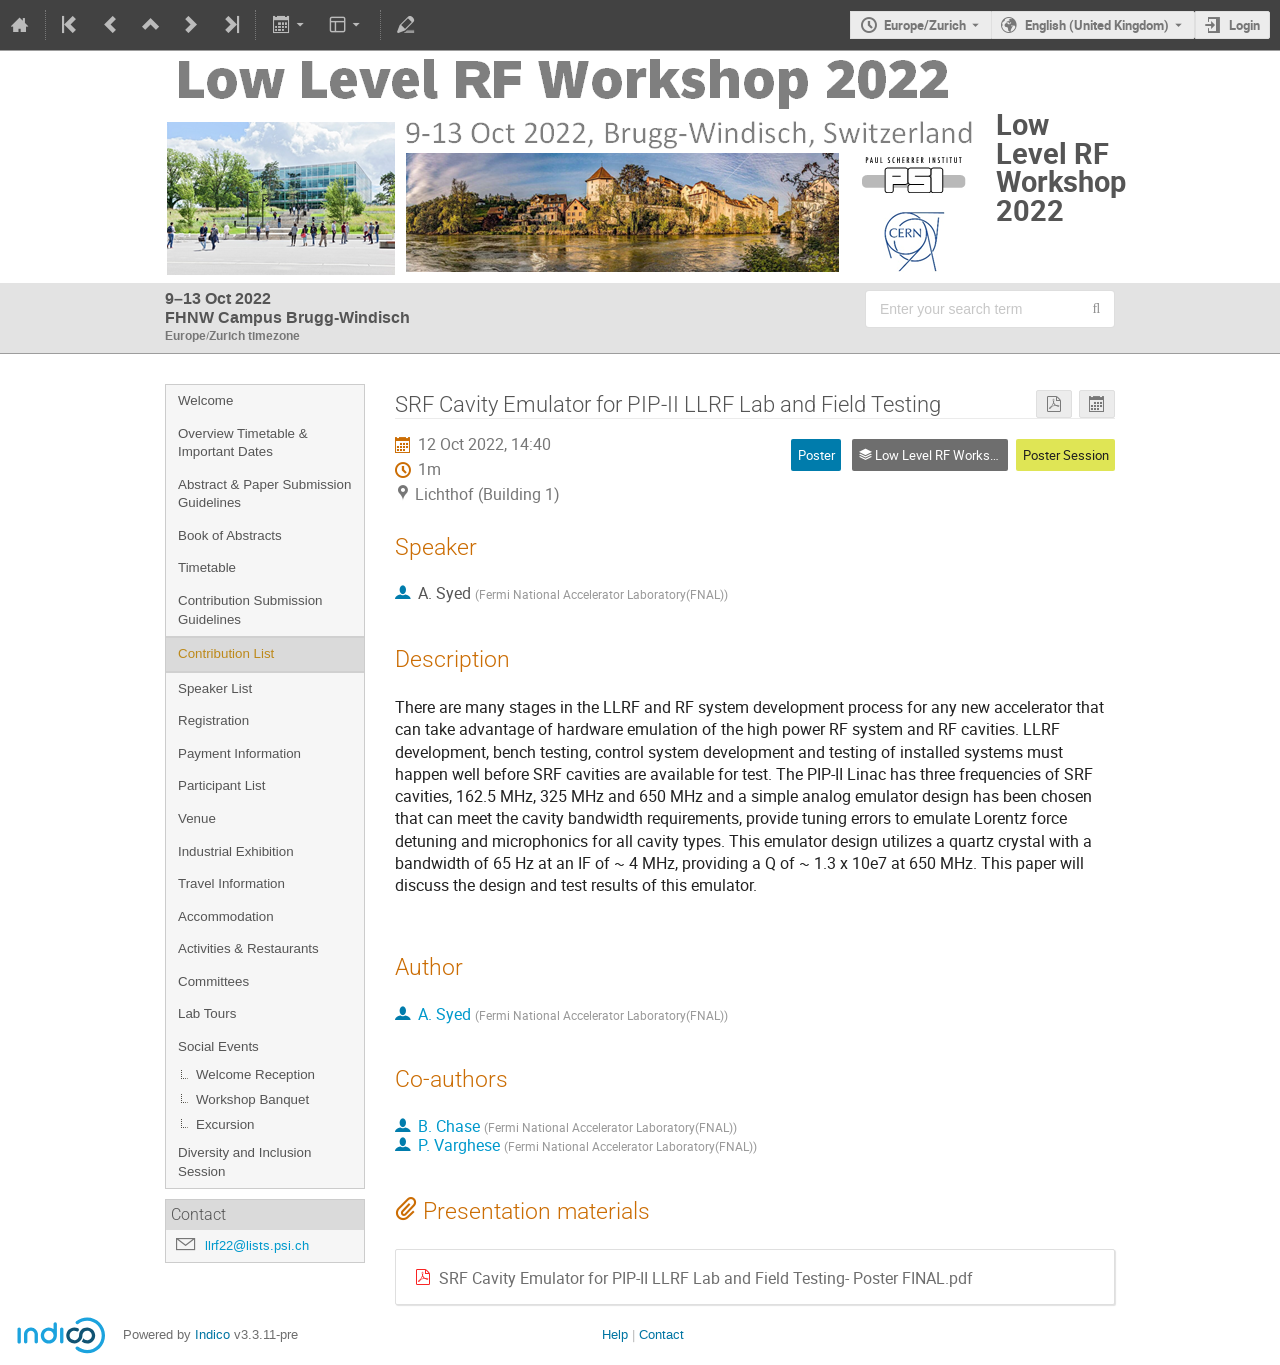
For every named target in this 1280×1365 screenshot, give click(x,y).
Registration (213, 720)
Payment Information (239, 753)
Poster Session (1066, 455)
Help (615, 1334)
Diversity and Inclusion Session (244, 1162)
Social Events (218, 1046)
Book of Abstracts (230, 535)
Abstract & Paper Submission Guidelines (264, 494)
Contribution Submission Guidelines (250, 610)
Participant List (221, 785)
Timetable (207, 567)
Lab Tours (207, 1013)
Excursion (225, 1124)
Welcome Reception (255, 1074)
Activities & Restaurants (248, 948)
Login (1244, 25)
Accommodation (226, 916)
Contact (661, 1334)
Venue (197, 818)
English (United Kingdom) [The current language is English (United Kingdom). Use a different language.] (1097, 25)
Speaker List (215, 688)
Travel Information (231, 883)
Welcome (205, 400)
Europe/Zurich (925, 25)
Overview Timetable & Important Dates (243, 443)
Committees (213, 981)
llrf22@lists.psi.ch (257, 1245)
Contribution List (226, 653)
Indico (212, 1334)
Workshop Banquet (252, 1099)
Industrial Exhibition (236, 851)
